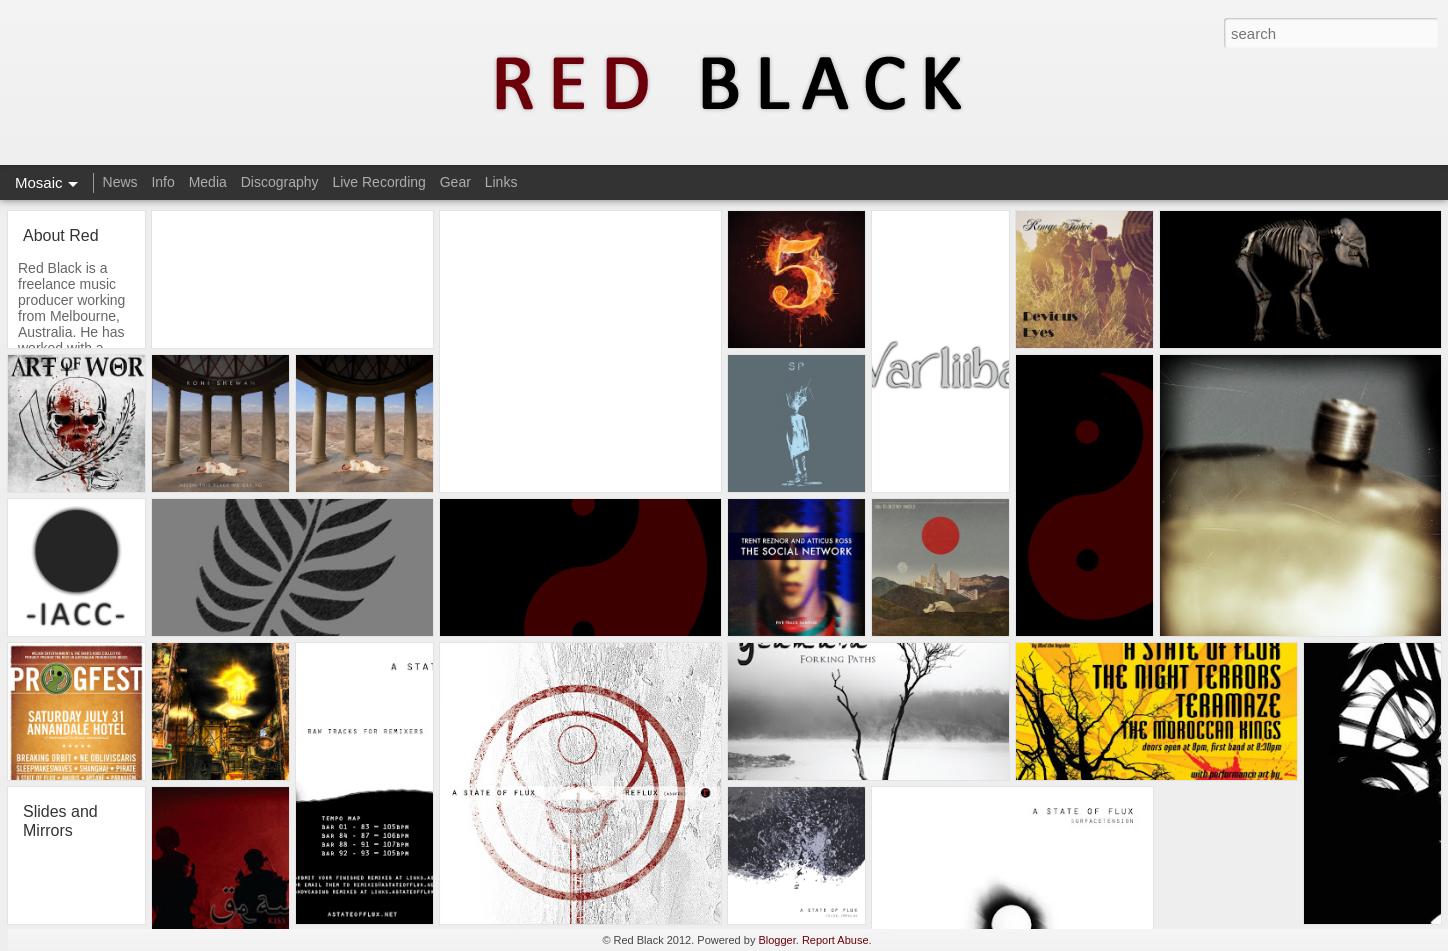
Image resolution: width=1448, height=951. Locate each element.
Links (501, 182)
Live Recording (378, 182)
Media (208, 182)
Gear (455, 182)
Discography (280, 182)
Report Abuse (835, 940)
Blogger (776, 940)
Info (162, 182)
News (120, 182)
